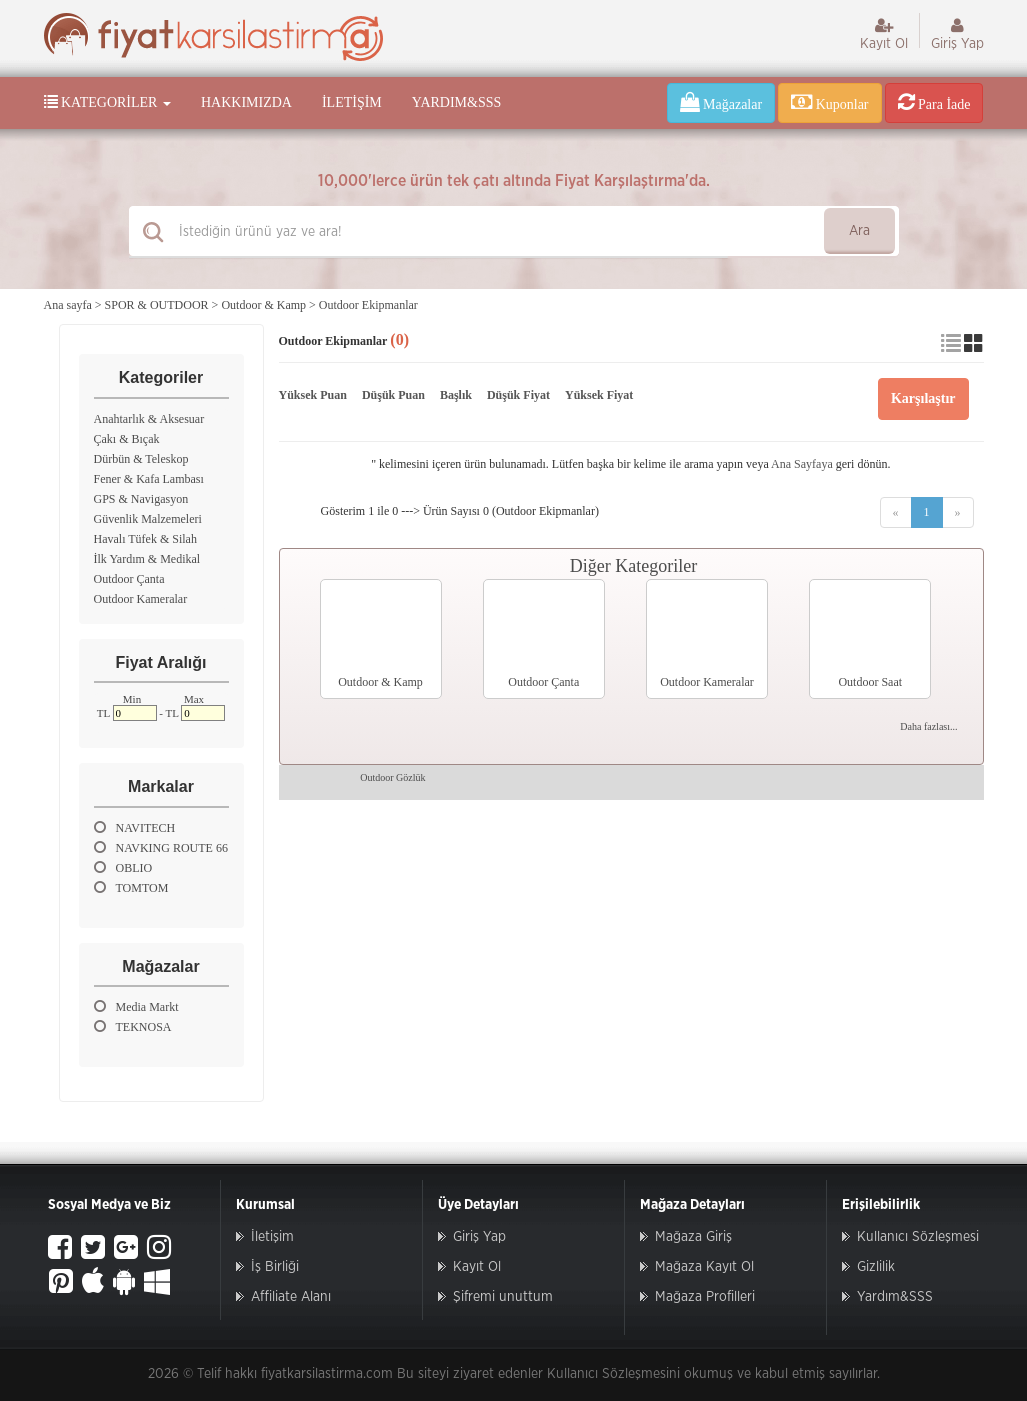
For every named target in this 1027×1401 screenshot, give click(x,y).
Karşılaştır (923, 398)
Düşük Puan (393, 395)
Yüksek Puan (313, 395)
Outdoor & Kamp (263, 305)
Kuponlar (829, 102)
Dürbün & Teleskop (141, 459)
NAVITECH (135, 827)
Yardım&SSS (456, 102)
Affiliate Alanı (291, 1297)
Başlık (456, 395)
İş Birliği (275, 1267)
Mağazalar (721, 102)
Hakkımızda (246, 102)
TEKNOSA (133, 1026)
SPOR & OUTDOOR (157, 305)
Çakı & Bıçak (127, 439)
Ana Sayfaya (802, 464)
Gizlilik (876, 1267)
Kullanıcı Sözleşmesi (918, 1237)
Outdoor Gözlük (392, 777)
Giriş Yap (957, 34)
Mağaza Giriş (693, 1237)
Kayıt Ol (884, 34)
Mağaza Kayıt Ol (704, 1267)
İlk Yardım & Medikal (147, 559)
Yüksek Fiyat (599, 395)
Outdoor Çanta (129, 579)
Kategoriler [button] (107, 102)
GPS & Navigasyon (141, 499)
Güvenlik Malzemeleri (148, 519)
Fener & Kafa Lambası (149, 479)
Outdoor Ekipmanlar (368, 305)
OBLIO (123, 867)
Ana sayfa (68, 305)
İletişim (352, 102)
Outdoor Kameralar (141, 599)
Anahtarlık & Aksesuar (149, 419)
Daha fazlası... (928, 726)
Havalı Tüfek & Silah (145, 539)
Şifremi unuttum (503, 1297)
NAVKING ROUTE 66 (161, 847)
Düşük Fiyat (518, 395)
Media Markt (136, 1006)
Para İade (934, 102)
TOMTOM (131, 887)
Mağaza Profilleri (705, 1297)
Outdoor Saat (870, 682)
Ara (859, 231)
